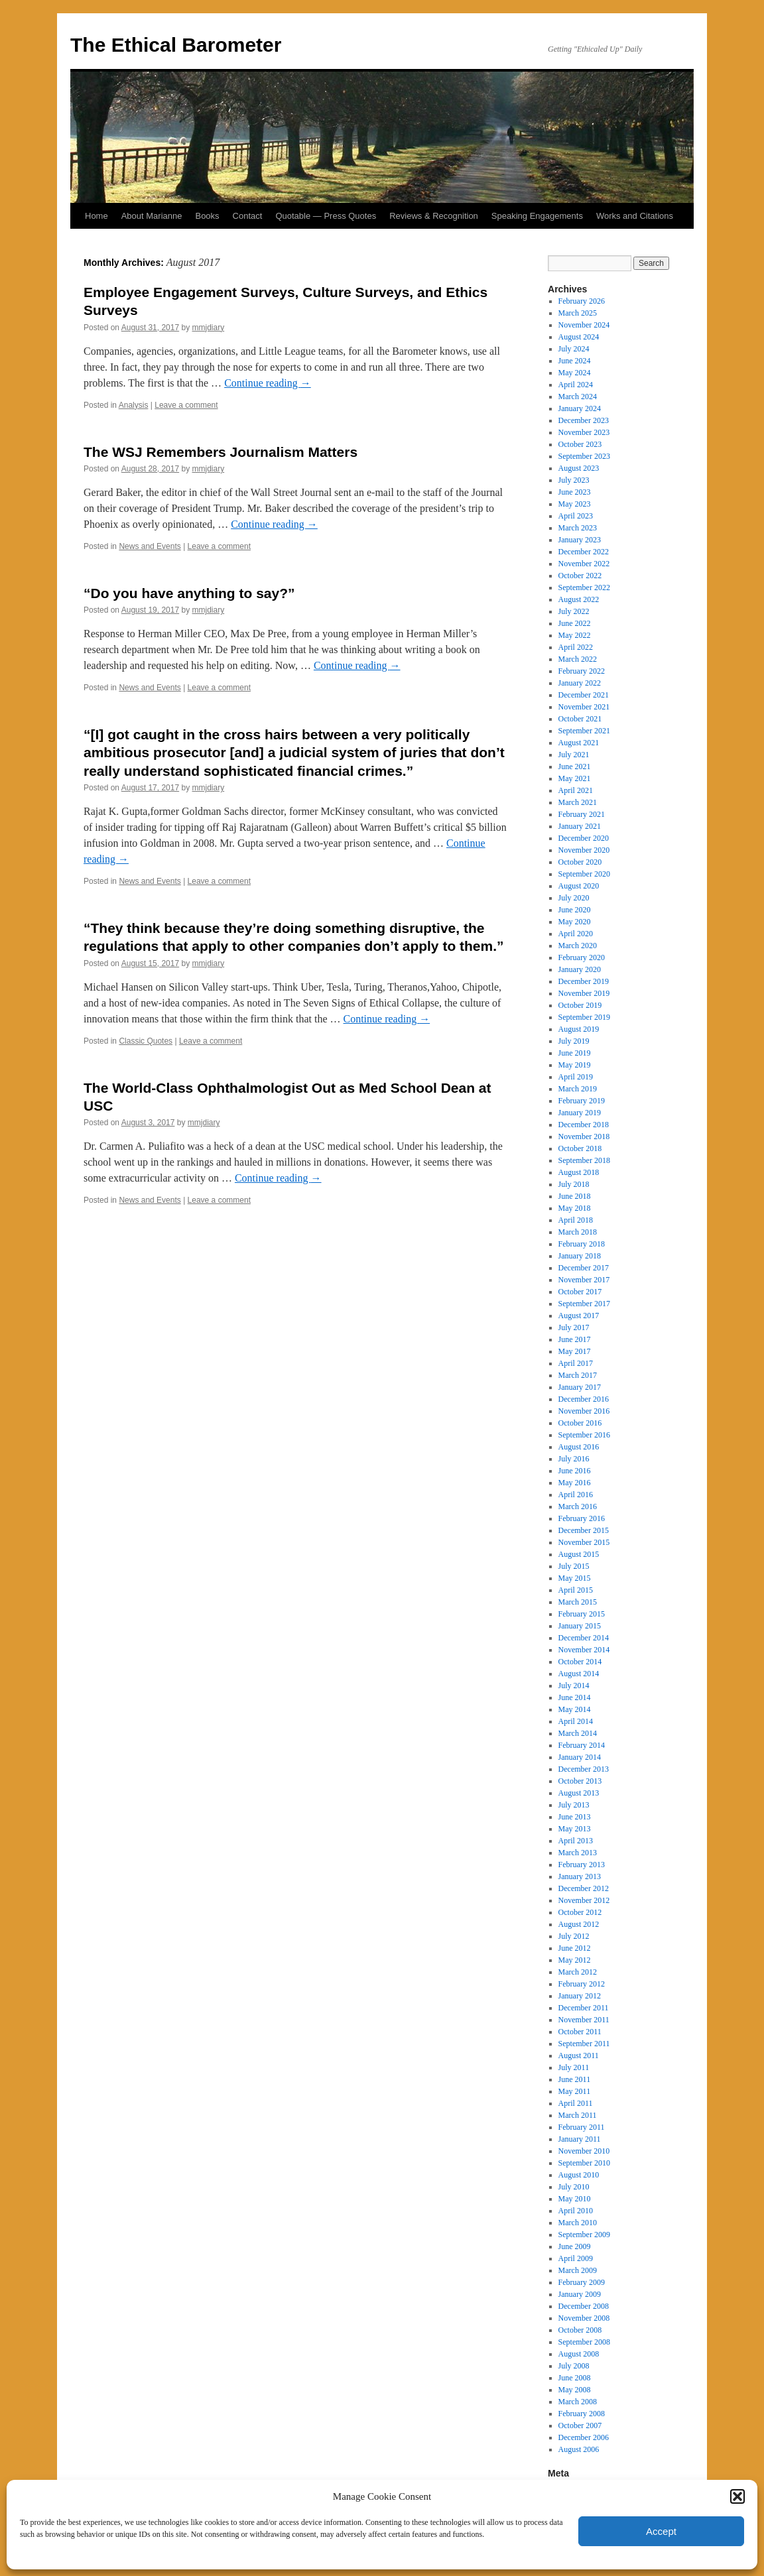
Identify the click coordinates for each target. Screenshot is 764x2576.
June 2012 (574, 1948)
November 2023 (584, 432)
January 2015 (579, 1625)
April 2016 (575, 1494)
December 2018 (583, 1124)
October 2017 (580, 1291)
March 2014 (577, 1733)
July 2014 (574, 1685)
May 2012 (574, 1960)
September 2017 (584, 1303)
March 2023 (577, 527)
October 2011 (580, 2031)
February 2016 (581, 1518)
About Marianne (151, 216)
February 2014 (581, 1745)
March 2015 (577, 1602)
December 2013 (583, 1769)
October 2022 (580, 575)
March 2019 (577, 1088)
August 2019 (579, 1029)
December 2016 (583, 1399)
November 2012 (584, 1900)
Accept (661, 2531)
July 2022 (574, 611)
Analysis (134, 405)
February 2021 (581, 814)
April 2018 (575, 1220)
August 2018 (579, 1172)
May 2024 (574, 372)
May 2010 (574, 2198)
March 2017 (577, 1375)
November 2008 (584, 2318)
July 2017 (574, 1327)
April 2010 (575, 2210)
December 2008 (583, 2306)
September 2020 (584, 874)
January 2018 (579, 1255)
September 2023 (584, 456)
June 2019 (574, 1053)
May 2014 (574, 1709)
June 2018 (574, 1196)
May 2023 (574, 504)
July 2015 (574, 1566)
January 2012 (579, 1995)
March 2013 (577, 1852)
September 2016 (584, 1435)
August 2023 (579, 468)
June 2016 (574, 1470)
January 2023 (579, 539)
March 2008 (577, 2401)
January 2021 (579, 826)
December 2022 (583, 551)
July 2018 (574, 1184)
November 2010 (584, 2151)
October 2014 (580, 1661)
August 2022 (579, 599)
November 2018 (584, 1136)
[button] (737, 2496)
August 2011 (578, 2055)
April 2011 (575, 2103)
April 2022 (575, 647)
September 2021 (584, 730)
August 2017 (579, 1315)
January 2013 (579, 1876)
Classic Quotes (145, 1041)
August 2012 (579, 1924)
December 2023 (583, 420)
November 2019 (584, 993)
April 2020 (575, 933)
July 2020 (574, 897)
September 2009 (584, 2234)
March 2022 (577, 659)
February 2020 (581, 957)
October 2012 (580, 1912)
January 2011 (579, 2139)
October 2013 (580, 1781)
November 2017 (584, 1279)
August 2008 (579, 2354)
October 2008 (580, 2330)
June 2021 (574, 766)
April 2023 (575, 516)
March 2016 (577, 1506)
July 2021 (574, 754)
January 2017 (579, 1387)
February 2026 (581, 301)
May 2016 (574, 1482)
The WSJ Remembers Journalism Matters (220, 452)
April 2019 (575, 1076)
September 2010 (584, 2163)
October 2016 (580, 1423)
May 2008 (574, 2389)
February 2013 (581, 1864)
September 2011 (584, 2043)
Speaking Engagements (537, 216)
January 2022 (579, 683)
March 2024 (577, 396)
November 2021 (584, 706)
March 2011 (577, 2115)
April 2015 (575, 1590)
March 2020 (577, 945)
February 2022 (581, 671)
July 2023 (574, 480)
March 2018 (577, 1232)
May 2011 (574, 2091)
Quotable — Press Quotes (325, 216)
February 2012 (581, 1984)
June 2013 (574, 1816)
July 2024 (574, 348)
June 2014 (574, 1697)
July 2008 (574, 2365)
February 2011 (581, 2127)
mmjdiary (208, 327)
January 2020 (579, 969)
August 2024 (579, 336)
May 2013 (574, 1828)
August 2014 (579, 1673)
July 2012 (574, 1936)
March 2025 (577, 313)
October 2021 (580, 718)
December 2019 (583, 981)
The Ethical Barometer (175, 45)
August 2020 (579, 885)
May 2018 (574, 1208)
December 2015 (583, 1530)
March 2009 (577, 2270)
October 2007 (580, 2425)
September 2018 (584, 1160)
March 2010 (577, 2222)
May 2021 (574, 778)
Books (207, 216)
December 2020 (583, 838)
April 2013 (575, 1840)
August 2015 (579, 1554)
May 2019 (574, 1065)
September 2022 (584, 587)
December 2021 (583, 695)
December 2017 (583, 1267)
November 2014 (584, 1649)
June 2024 (574, 360)
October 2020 (580, 862)
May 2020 (574, 921)
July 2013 (574, 1804)
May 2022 (574, 635)
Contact (248, 216)
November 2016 (584, 1411)
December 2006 (583, 2437)
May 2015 (574, 1578)
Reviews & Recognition (433, 216)
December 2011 (583, 2007)
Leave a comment (186, 405)
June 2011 (574, 2079)
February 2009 (581, 2282)
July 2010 (574, 2186)
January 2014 (579, 1757)
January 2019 (579, 1112)
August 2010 (579, 2174)
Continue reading (267, 383)
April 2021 (575, 790)
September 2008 (584, 2342)
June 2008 (574, 2377)
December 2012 (583, 1888)
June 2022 (574, 623)
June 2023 (574, 492)
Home (96, 216)
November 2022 (584, 563)
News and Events (149, 546)
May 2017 (574, 1351)
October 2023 (580, 444)
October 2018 (580, 1148)
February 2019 (581, 1100)
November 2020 (584, 850)
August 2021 (579, 742)
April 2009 (575, 2258)
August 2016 (579, 1446)
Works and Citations (634, 216)
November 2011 (583, 2019)
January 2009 (579, 2294)
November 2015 (584, 1542)
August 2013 (579, 1793)
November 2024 (584, 325)
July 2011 (574, 2067)
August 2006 (579, 2449)
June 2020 (574, 909)
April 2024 (575, 384)
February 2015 (581, 1614)
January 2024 (579, 408)
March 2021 (577, 802)
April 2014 (575, 1721)
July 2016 (574, 1458)
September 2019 (584, 1017)
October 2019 (580, 1005)
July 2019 (574, 1041)
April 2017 (575, 1363)
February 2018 (581, 1244)
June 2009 (574, 2246)
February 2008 (581, 2413)
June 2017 (574, 1339)
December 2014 (583, 1637)
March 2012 (577, 1972)
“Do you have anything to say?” (189, 593)
